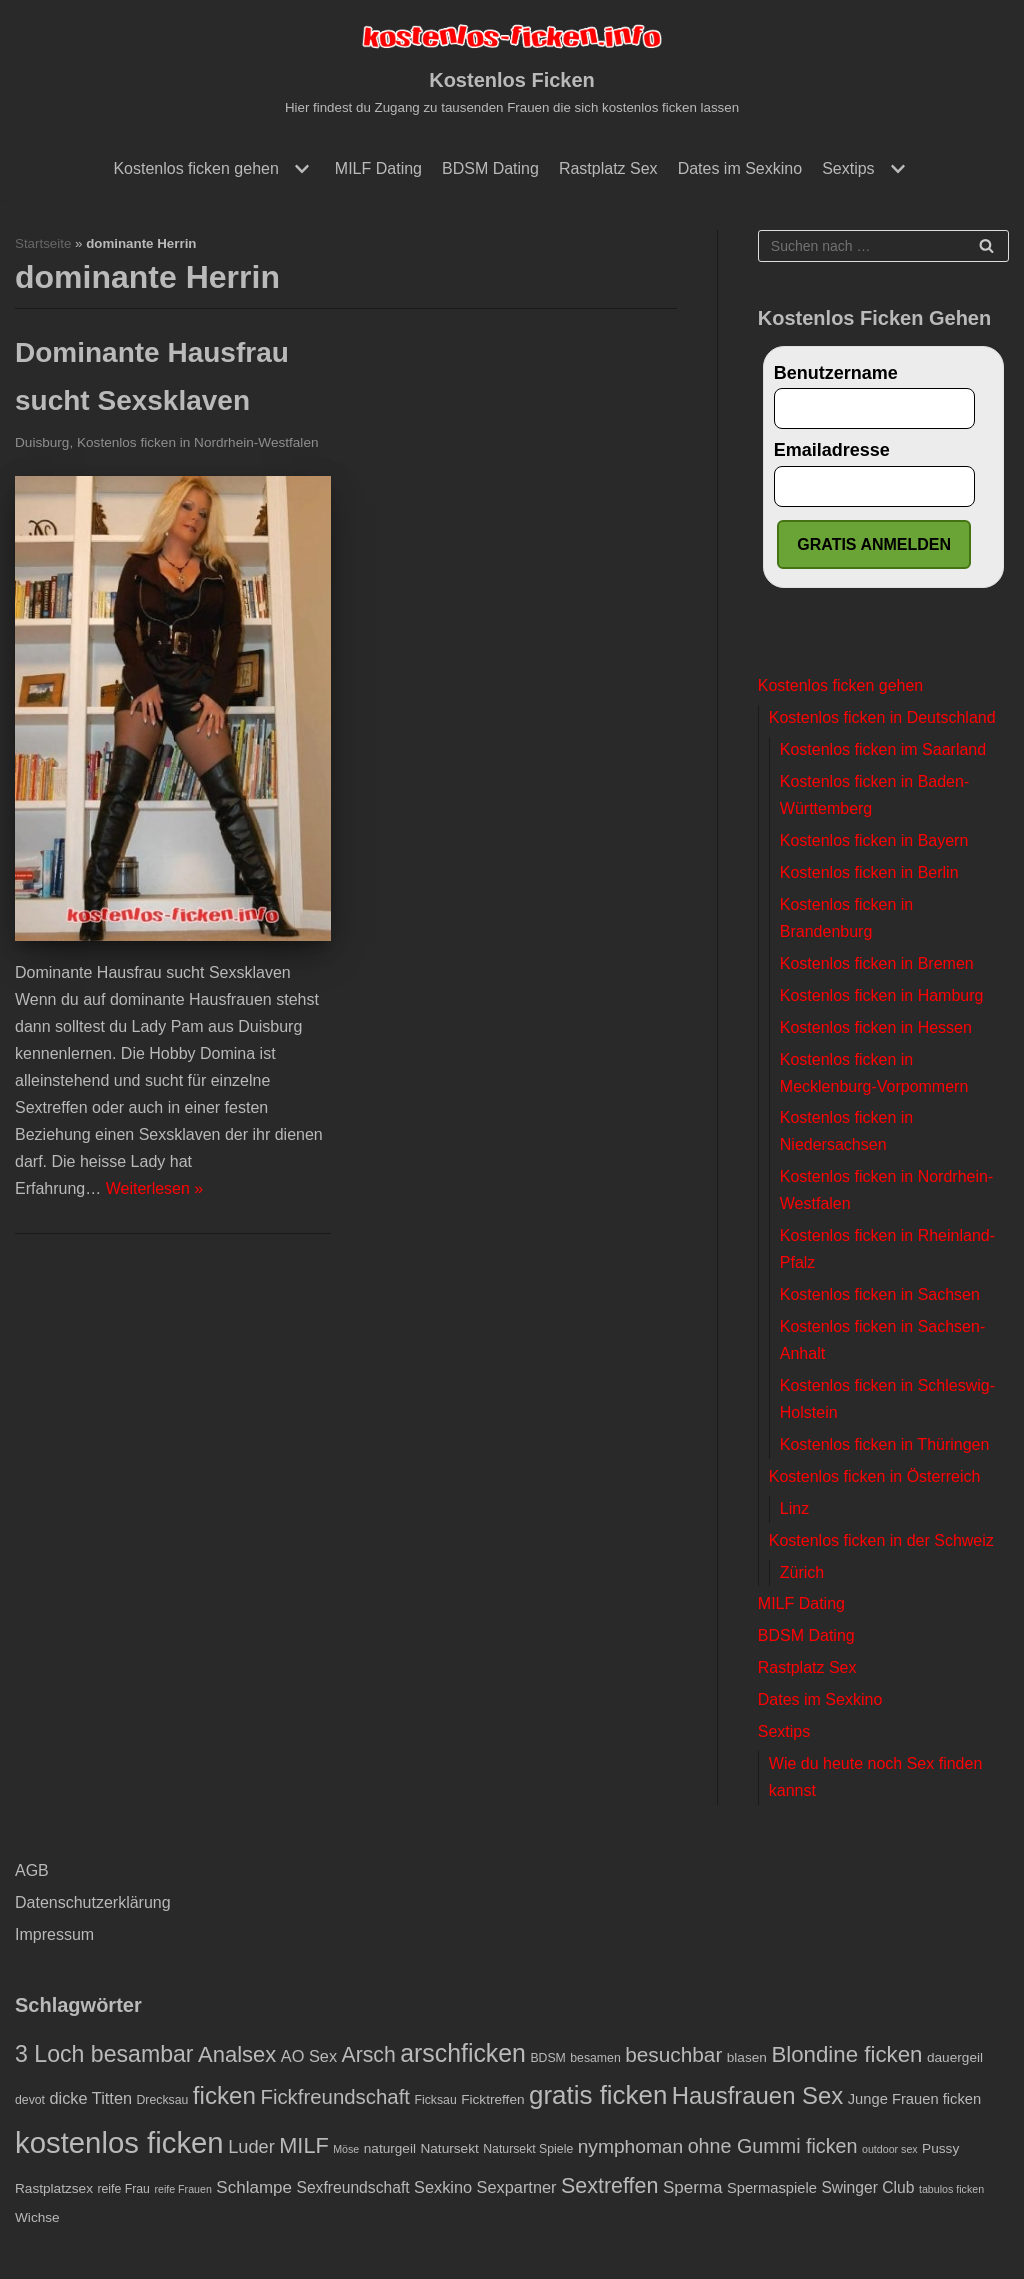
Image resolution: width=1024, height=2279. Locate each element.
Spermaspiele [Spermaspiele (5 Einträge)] (772, 2188)
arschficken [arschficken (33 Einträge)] (463, 2053)
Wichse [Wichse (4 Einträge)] (37, 2217)
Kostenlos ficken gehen (840, 685)
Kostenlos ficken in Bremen (877, 963)
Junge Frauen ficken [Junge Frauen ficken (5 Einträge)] (914, 2100)
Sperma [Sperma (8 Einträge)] (693, 2187)
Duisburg (42, 442)
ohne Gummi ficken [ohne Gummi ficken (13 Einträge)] (773, 2147)
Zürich (802, 1572)
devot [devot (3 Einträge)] (30, 2101)
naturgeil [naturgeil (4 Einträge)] (390, 2149)
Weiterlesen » (155, 1188)
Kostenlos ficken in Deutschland (882, 717)
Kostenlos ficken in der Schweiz (881, 1540)
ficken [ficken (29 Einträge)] (224, 2096)
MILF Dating (378, 168)
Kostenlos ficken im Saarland (883, 749)
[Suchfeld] (883, 246)
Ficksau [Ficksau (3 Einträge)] (435, 2101)
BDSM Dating (490, 168)
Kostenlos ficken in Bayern (874, 840)
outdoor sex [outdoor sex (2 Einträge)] (890, 2150)
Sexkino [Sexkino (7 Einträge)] (443, 2187)
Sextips (784, 1731)
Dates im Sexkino (740, 168)
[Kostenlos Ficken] (512, 69)
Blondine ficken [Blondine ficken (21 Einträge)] (846, 2054)
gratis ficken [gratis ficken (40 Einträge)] (598, 2096)
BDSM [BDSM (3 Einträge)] (547, 2058)
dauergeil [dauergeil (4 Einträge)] (955, 2057)
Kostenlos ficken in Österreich (875, 1476)
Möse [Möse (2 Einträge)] (346, 2150)
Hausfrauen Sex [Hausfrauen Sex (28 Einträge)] (757, 2096)
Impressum (54, 1934)
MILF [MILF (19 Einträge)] (304, 2146)
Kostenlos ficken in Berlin (869, 872)
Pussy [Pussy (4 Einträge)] (940, 2149)
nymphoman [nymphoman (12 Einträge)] (631, 2147)
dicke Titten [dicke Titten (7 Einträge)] (90, 2099)
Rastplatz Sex (608, 168)
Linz (794, 1508)
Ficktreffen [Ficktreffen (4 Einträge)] (492, 2100)
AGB (32, 1870)
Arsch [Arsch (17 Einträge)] (369, 2054)
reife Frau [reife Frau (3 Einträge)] (123, 2189)
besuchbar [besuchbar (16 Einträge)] (673, 2054)
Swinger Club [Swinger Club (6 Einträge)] (867, 2187)
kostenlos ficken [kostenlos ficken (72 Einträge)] (119, 2143)
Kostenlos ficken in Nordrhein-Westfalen (198, 442)
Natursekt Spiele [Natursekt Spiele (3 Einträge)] (528, 2150)
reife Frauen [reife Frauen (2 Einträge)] (182, 2189)
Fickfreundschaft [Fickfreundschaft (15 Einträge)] (335, 2098)
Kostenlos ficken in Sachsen (880, 1294)
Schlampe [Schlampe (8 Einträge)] (254, 2187)
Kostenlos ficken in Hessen (876, 1027)
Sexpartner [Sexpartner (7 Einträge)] (517, 2187)
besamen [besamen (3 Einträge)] (595, 2058)
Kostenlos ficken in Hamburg (882, 995)
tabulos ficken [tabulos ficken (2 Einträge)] (951, 2189)
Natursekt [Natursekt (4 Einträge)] (449, 2149)
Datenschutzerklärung (93, 1902)
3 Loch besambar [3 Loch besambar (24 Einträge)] (104, 2054)
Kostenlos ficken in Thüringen (885, 1444)
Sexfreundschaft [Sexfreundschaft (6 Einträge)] (352, 2187)
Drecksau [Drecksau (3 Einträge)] (163, 2101)
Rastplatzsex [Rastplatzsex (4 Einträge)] (54, 2188)
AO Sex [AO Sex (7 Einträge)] (309, 2056)
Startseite (43, 243)
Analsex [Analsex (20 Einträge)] (237, 2054)
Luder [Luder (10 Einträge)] (251, 2147)
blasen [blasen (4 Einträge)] (747, 2057)
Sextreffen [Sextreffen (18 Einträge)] (609, 2186)
